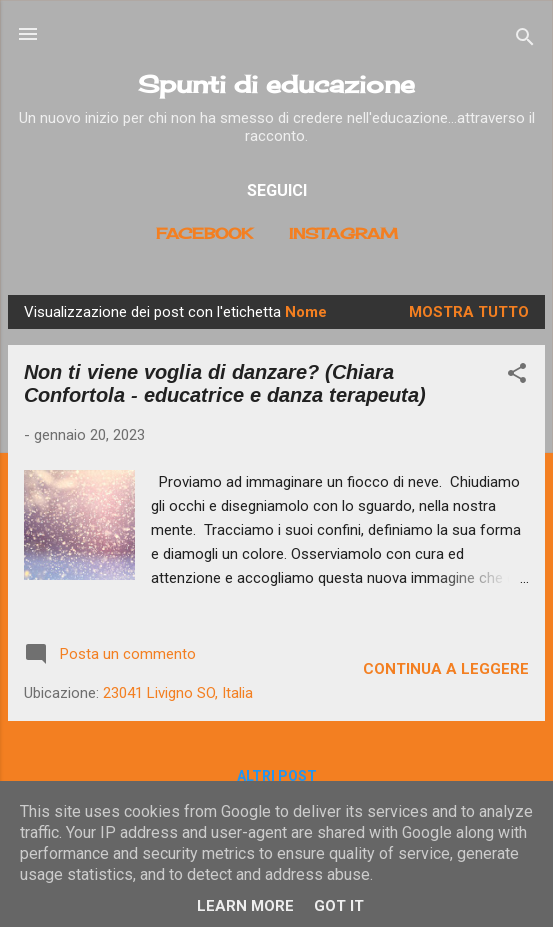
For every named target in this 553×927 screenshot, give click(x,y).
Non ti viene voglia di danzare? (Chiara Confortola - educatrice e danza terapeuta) (225, 383)
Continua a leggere (446, 669)
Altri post (277, 776)
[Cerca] (525, 40)
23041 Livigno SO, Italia (178, 693)
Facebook (204, 233)
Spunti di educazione (276, 84)
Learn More (245, 906)
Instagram (343, 233)
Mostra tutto (469, 312)
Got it (339, 906)
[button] (517, 376)
